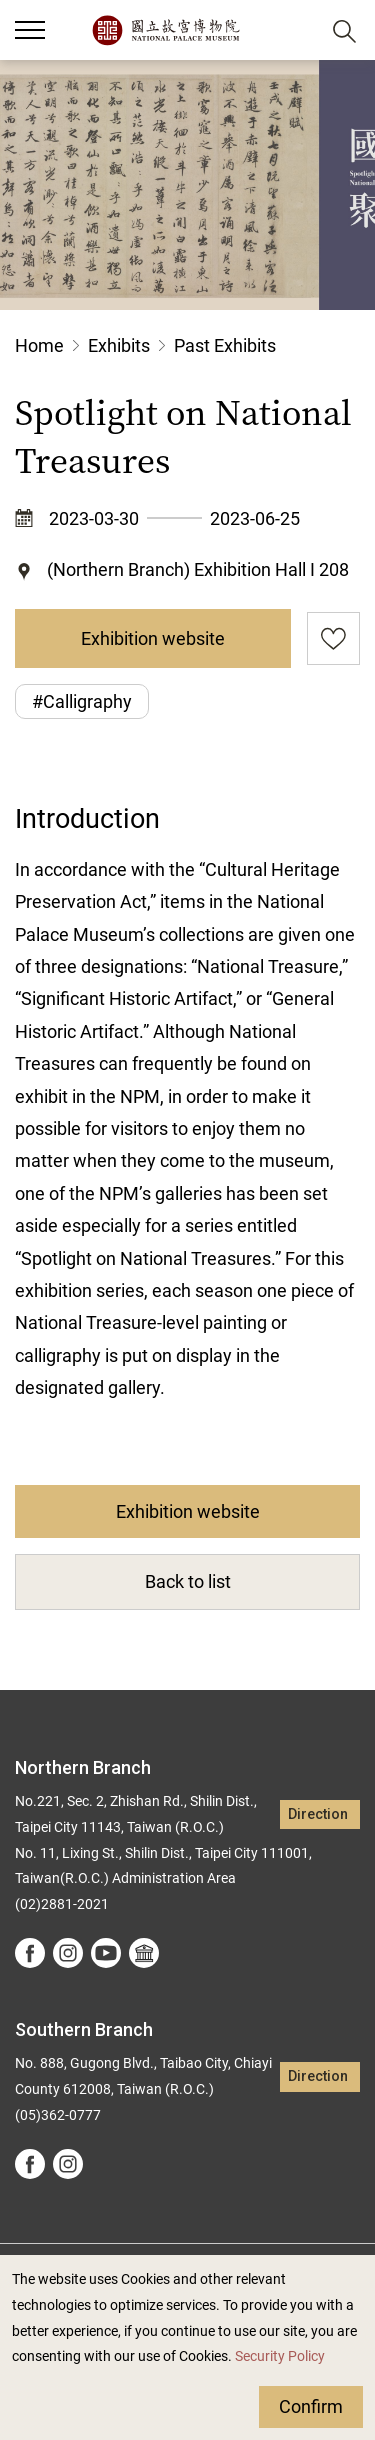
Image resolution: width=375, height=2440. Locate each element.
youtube (106, 1953)
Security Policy (280, 2356)
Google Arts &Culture (144, 1953)
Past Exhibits (225, 345)
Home (39, 345)
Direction (318, 1814)
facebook (30, 1953)
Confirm (311, 2406)
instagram (68, 1953)
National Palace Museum (165, 30)
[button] (295, 30)
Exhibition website (153, 638)
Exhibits (119, 345)
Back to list (188, 1581)
